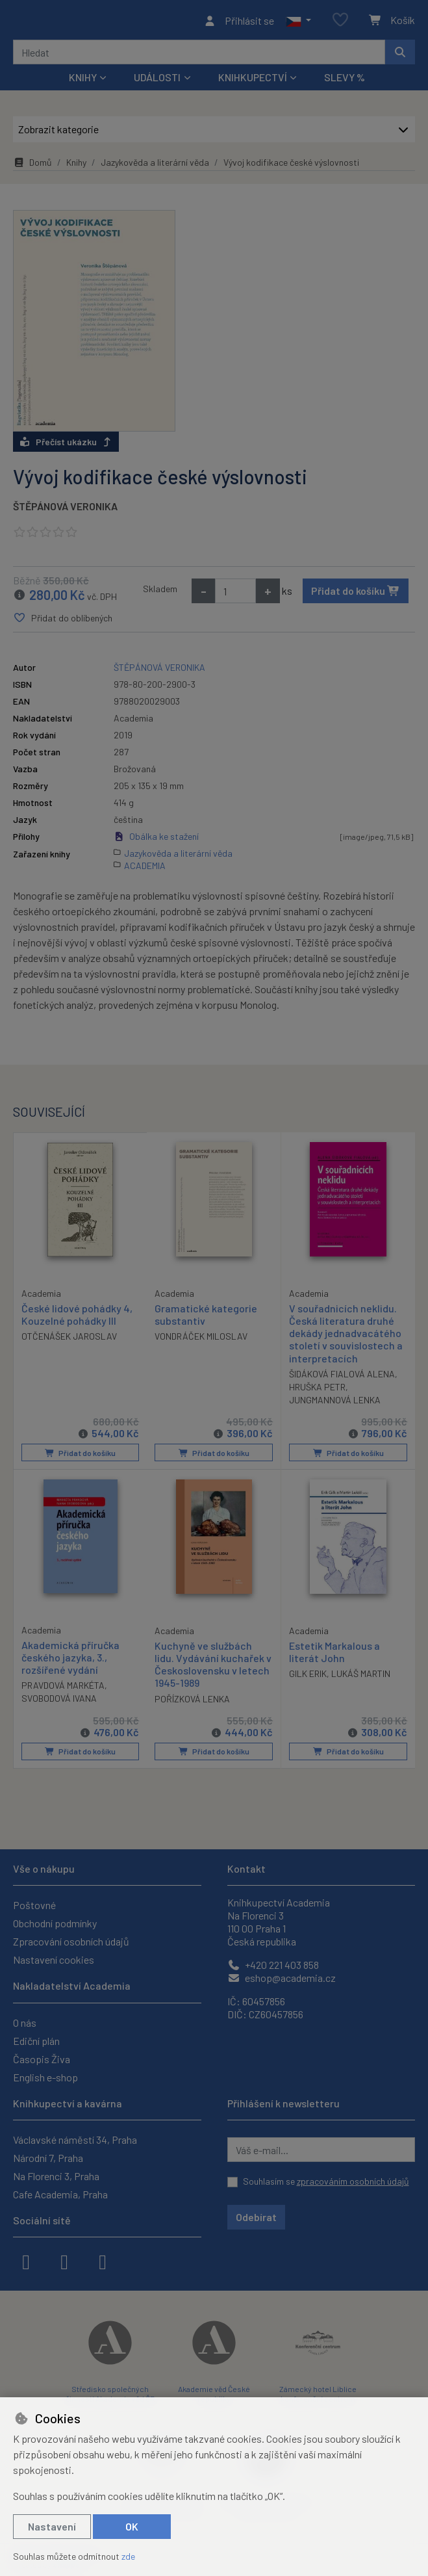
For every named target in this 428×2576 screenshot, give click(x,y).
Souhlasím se (326, 2181)
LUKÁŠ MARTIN (360, 1676)
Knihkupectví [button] (252, 81)
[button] (298, 22)
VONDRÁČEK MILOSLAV (201, 1340)
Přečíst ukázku (66, 445)
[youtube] (103, 2261)
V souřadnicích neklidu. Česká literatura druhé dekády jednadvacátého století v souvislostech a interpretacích (346, 1337)
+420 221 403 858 (273, 1964)
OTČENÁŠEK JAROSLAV (69, 1339)
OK (131, 2526)
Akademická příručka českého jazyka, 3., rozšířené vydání (70, 1659)
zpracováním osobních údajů (353, 2181)
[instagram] (64, 2261)
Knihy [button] (83, 81)
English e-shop (45, 2077)
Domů (32, 166)
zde (128, 2556)
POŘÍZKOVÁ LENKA (192, 1701)
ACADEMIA (145, 869)
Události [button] (157, 81)
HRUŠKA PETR (317, 1390)
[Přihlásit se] (238, 22)
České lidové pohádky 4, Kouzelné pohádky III (76, 1317)
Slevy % (344, 81)
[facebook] (26, 2261)
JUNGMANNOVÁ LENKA (335, 1403)
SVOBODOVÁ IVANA (59, 1701)
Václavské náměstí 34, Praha (75, 2139)
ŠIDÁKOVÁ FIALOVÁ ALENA (342, 1377)
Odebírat (256, 2217)
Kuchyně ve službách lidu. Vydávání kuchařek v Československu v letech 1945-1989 (213, 1667)
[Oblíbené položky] (340, 22)
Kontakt (246, 1868)
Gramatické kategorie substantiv (206, 1318)
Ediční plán (36, 2041)
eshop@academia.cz (281, 1977)
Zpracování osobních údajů (71, 1941)
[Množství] (235, 594)
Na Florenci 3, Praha (56, 2176)
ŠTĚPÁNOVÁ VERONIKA (65, 510)
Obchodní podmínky (55, 1923)
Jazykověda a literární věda (155, 166)
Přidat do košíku (355, 594)
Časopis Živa (41, 2059)
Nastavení (52, 2526)
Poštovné (34, 1905)
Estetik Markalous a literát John (334, 1654)
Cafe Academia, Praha (60, 2194)
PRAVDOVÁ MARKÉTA (63, 1688)
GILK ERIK (308, 1676)
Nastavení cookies (53, 1959)
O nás (24, 2022)
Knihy (76, 166)
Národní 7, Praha (48, 2158)
